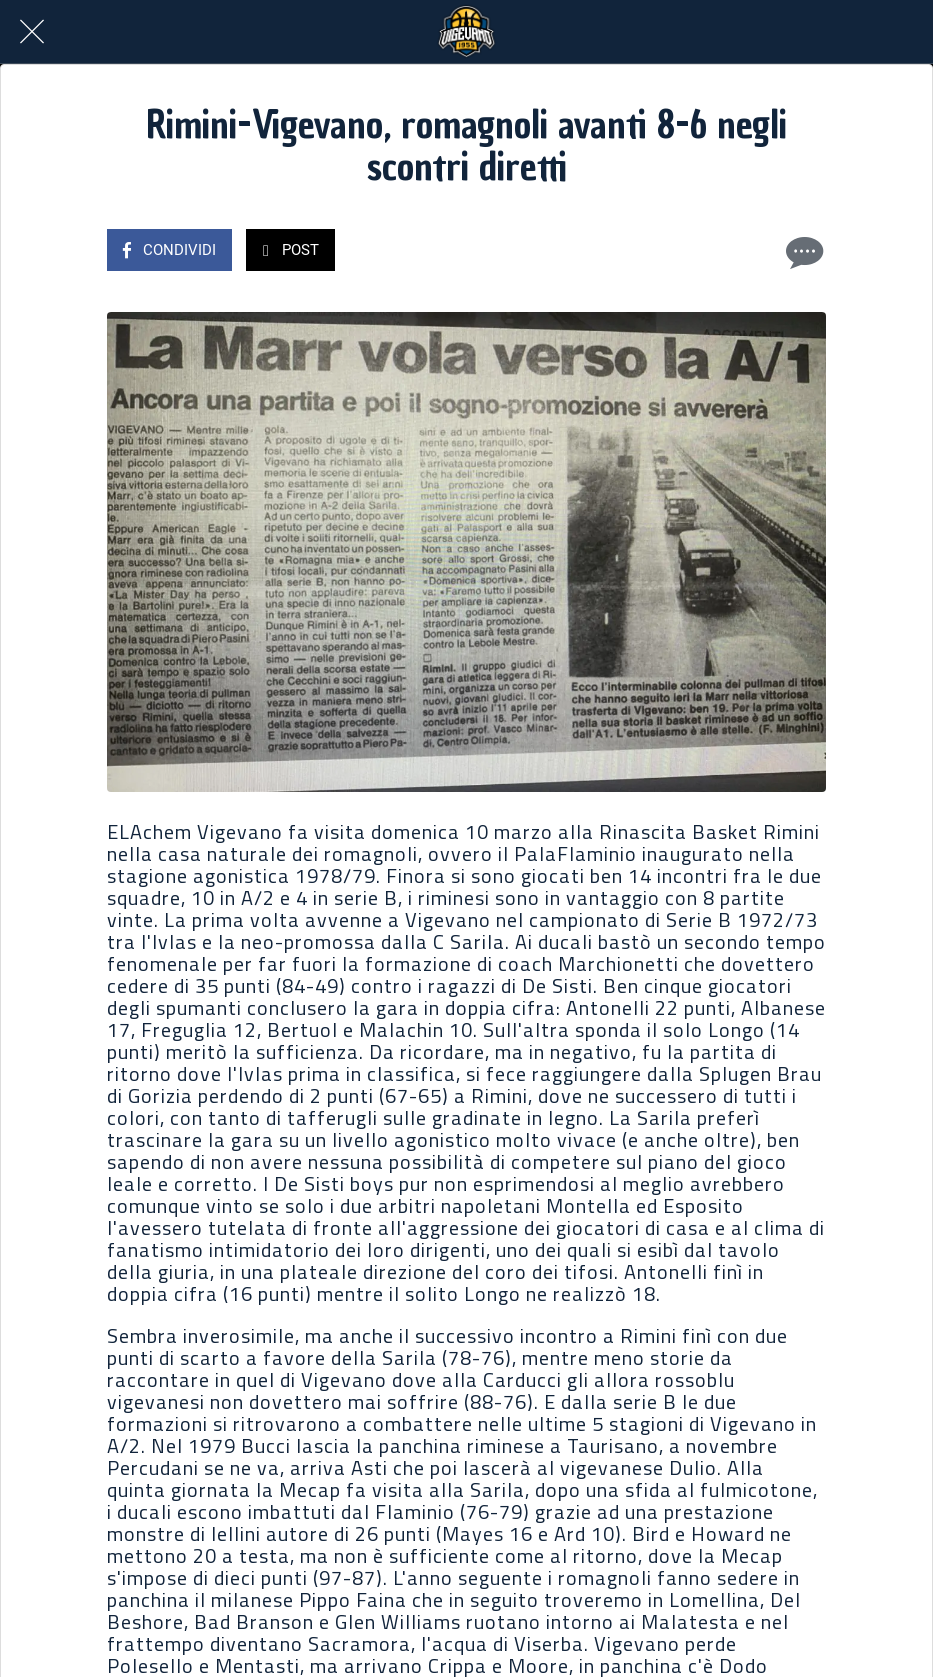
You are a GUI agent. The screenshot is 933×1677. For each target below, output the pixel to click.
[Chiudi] (32, 32)
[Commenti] (802, 252)
